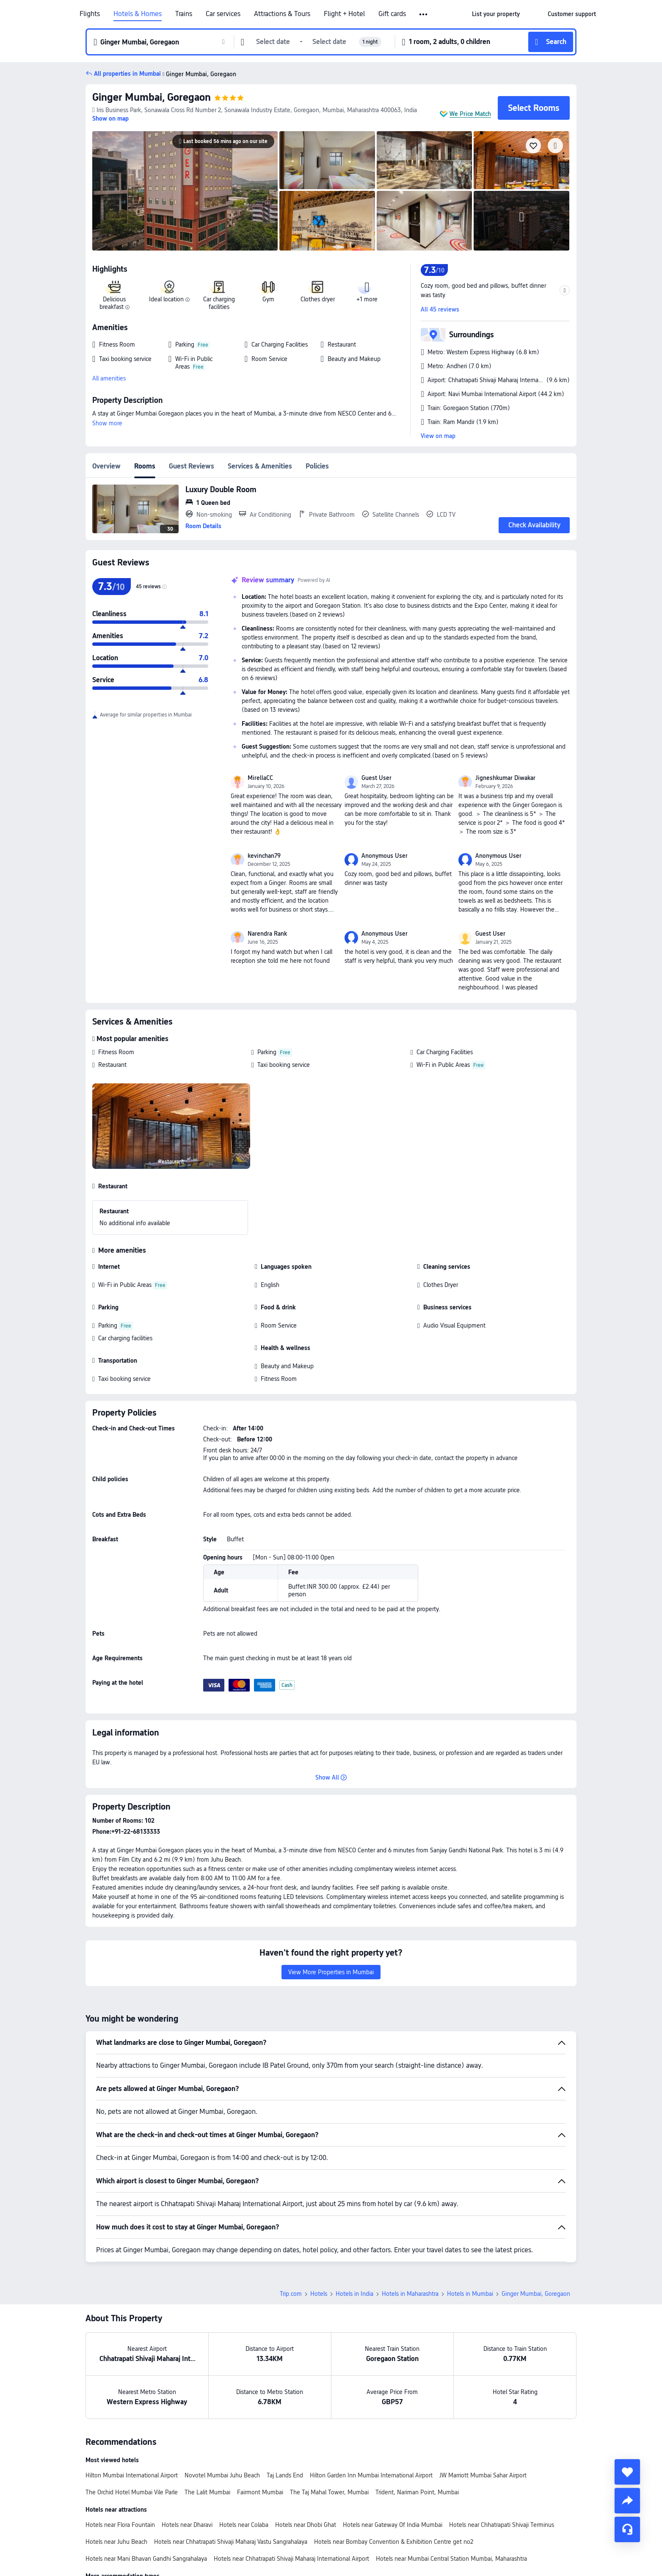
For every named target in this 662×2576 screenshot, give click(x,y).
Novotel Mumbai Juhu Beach (222, 2475)
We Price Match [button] (470, 113)
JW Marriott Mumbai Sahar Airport (483, 2475)
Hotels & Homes (137, 14)
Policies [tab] (317, 466)
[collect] (627, 2472)
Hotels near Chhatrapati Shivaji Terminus (501, 2524)
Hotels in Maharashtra (410, 2293)
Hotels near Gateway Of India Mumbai (392, 2524)
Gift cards (392, 14)
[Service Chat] (627, 2529)
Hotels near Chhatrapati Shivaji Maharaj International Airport (291, 2558)
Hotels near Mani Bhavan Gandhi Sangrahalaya (146, 2558)
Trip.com (291, 2293)
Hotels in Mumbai (470, 2293)
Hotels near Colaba (243, 2524)
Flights (90, 14)
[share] (627, 2500)
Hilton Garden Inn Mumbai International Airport (371, 2475)
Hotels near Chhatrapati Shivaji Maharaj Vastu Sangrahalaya (230, 2541)
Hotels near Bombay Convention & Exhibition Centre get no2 (393, 2541)
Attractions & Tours (282, 14)
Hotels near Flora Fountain (120, 2524)
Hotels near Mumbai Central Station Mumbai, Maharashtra (451, 2558)
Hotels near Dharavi (187, 2524)
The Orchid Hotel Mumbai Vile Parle (132, 2492)
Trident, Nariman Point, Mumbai (417, 2492)
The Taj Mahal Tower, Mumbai (329, 2492)
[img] (185, 191)
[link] (496, 14)
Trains (183, 14)
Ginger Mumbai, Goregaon (151, 97)
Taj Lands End (285, 2475)
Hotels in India (354, 2293)
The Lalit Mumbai (207, 2492)
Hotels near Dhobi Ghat (305, 2524)
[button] (423, 14)
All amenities (109, 378)
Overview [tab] (106, 466)
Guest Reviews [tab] (191, 466)
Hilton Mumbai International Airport (132, 2475)
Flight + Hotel (344, 14)
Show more (107, 423)
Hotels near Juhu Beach (116, 2541)
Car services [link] (223, 14)
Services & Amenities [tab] (260, 466)
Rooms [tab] (144, 466)
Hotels (318, 2293)
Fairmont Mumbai (260, 2492)
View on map (438, 436)
